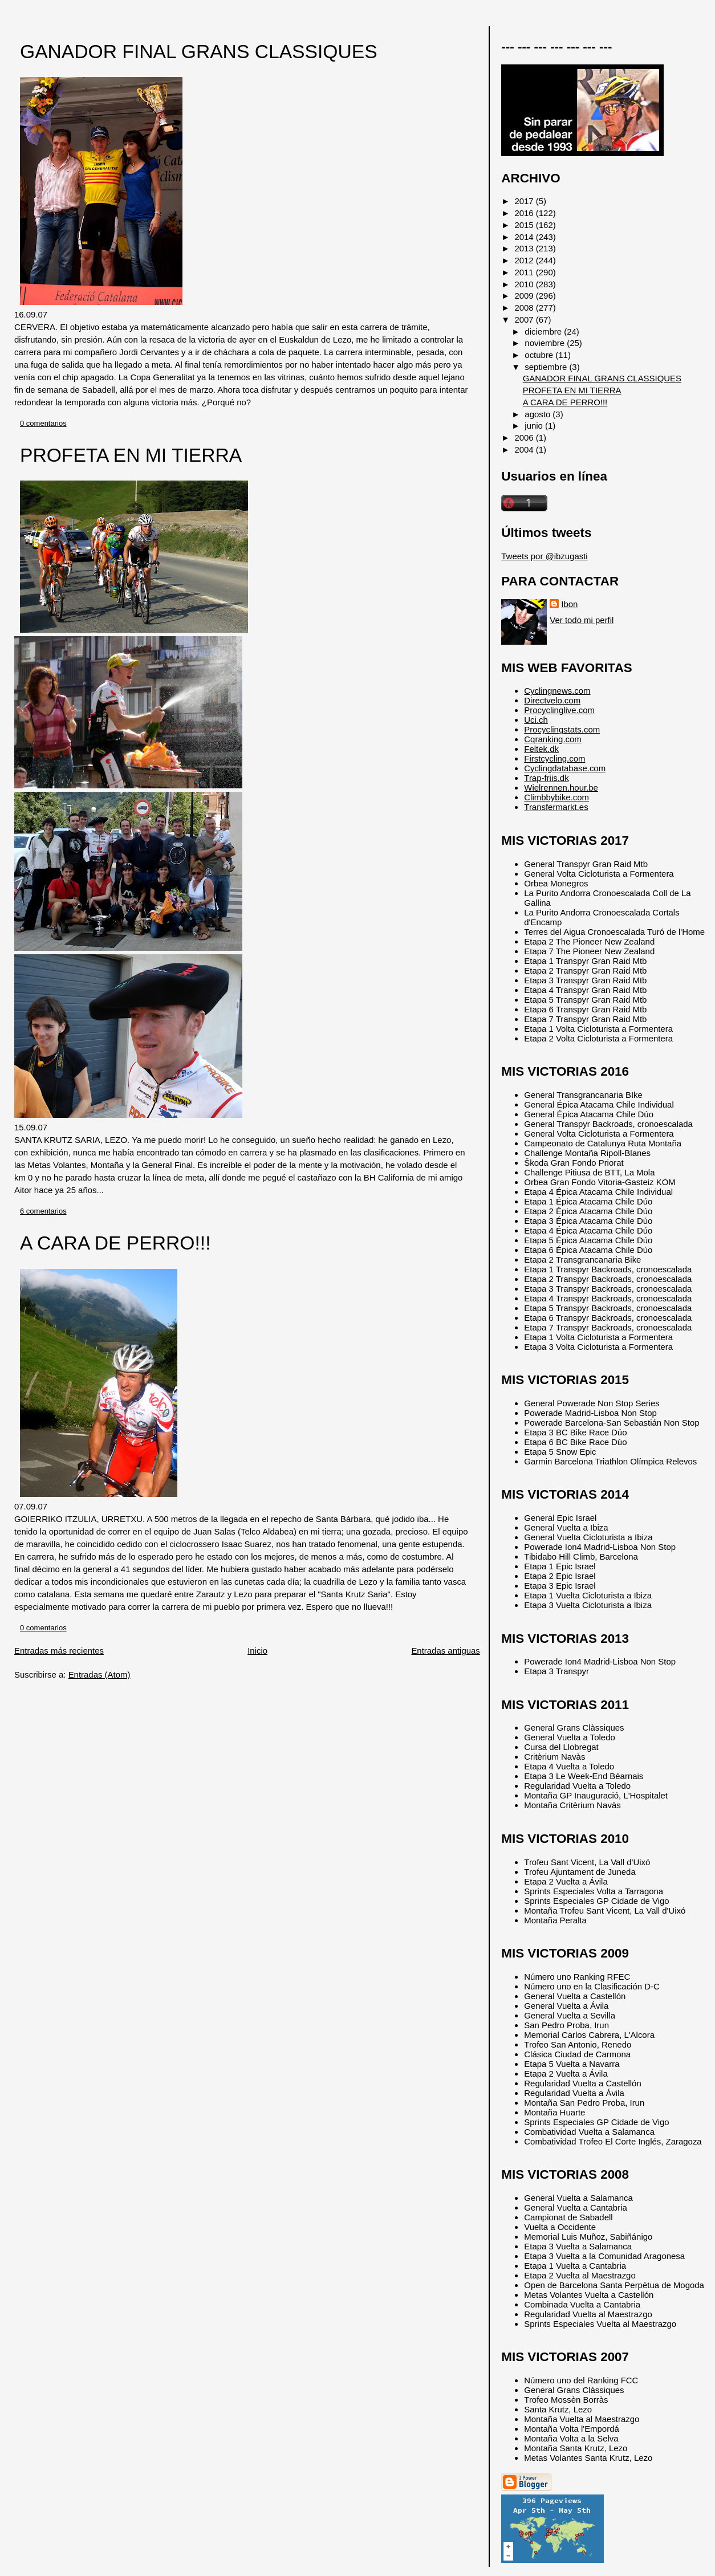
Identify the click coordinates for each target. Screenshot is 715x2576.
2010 (524, 284)
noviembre (546, 343)
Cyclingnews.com (557, 690)
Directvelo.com (552, 700)
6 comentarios (43, 1211)
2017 (524, 201)
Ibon (569, 604)
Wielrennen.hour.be (561, 787)
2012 (524, 260)
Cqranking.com (552, 739)
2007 (524, 319)
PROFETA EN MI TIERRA (131, 455)
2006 (524, 437)
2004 (524, 449)
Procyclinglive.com (559, 710)
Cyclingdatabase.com (565, 768)
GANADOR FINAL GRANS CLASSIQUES (198, 51)
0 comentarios (43, 423)
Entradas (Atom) (99, 1674)
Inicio (257, 1650)
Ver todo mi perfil (582, 620)
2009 (524, 295)
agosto (538, 414)
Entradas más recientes (59, 1650)
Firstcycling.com (554, 758)
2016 (524, 213)
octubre (540, 355)
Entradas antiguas (445, 1650)
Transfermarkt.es (556, 807)
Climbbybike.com (556, 797)
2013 (524, 248)
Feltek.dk (541, 749)
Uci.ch (536, 720)
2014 (524, 237)
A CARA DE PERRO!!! (115, 1243)
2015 (524, 225)
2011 (524, 272)
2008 (524, 307)
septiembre (547, 367)
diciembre (544, 331)
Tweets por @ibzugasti (544, 556)
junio (535, 425)
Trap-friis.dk (546, 778)
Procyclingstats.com (562, 729)
